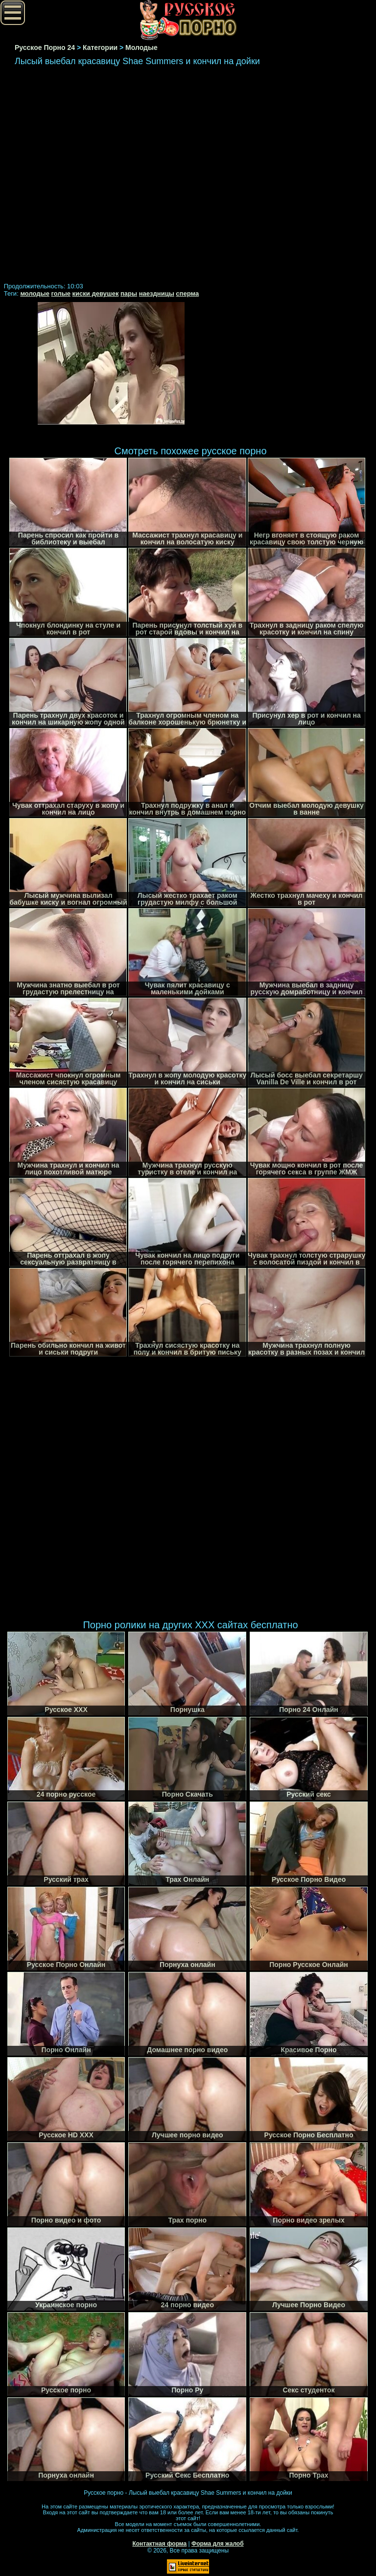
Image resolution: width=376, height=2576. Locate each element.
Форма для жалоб (217, 2543)
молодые (34, 293)
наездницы (156, 293)
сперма (187, 293)
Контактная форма (159, 2543)
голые (60, 293)
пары (128, 293)
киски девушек (95, 293)
